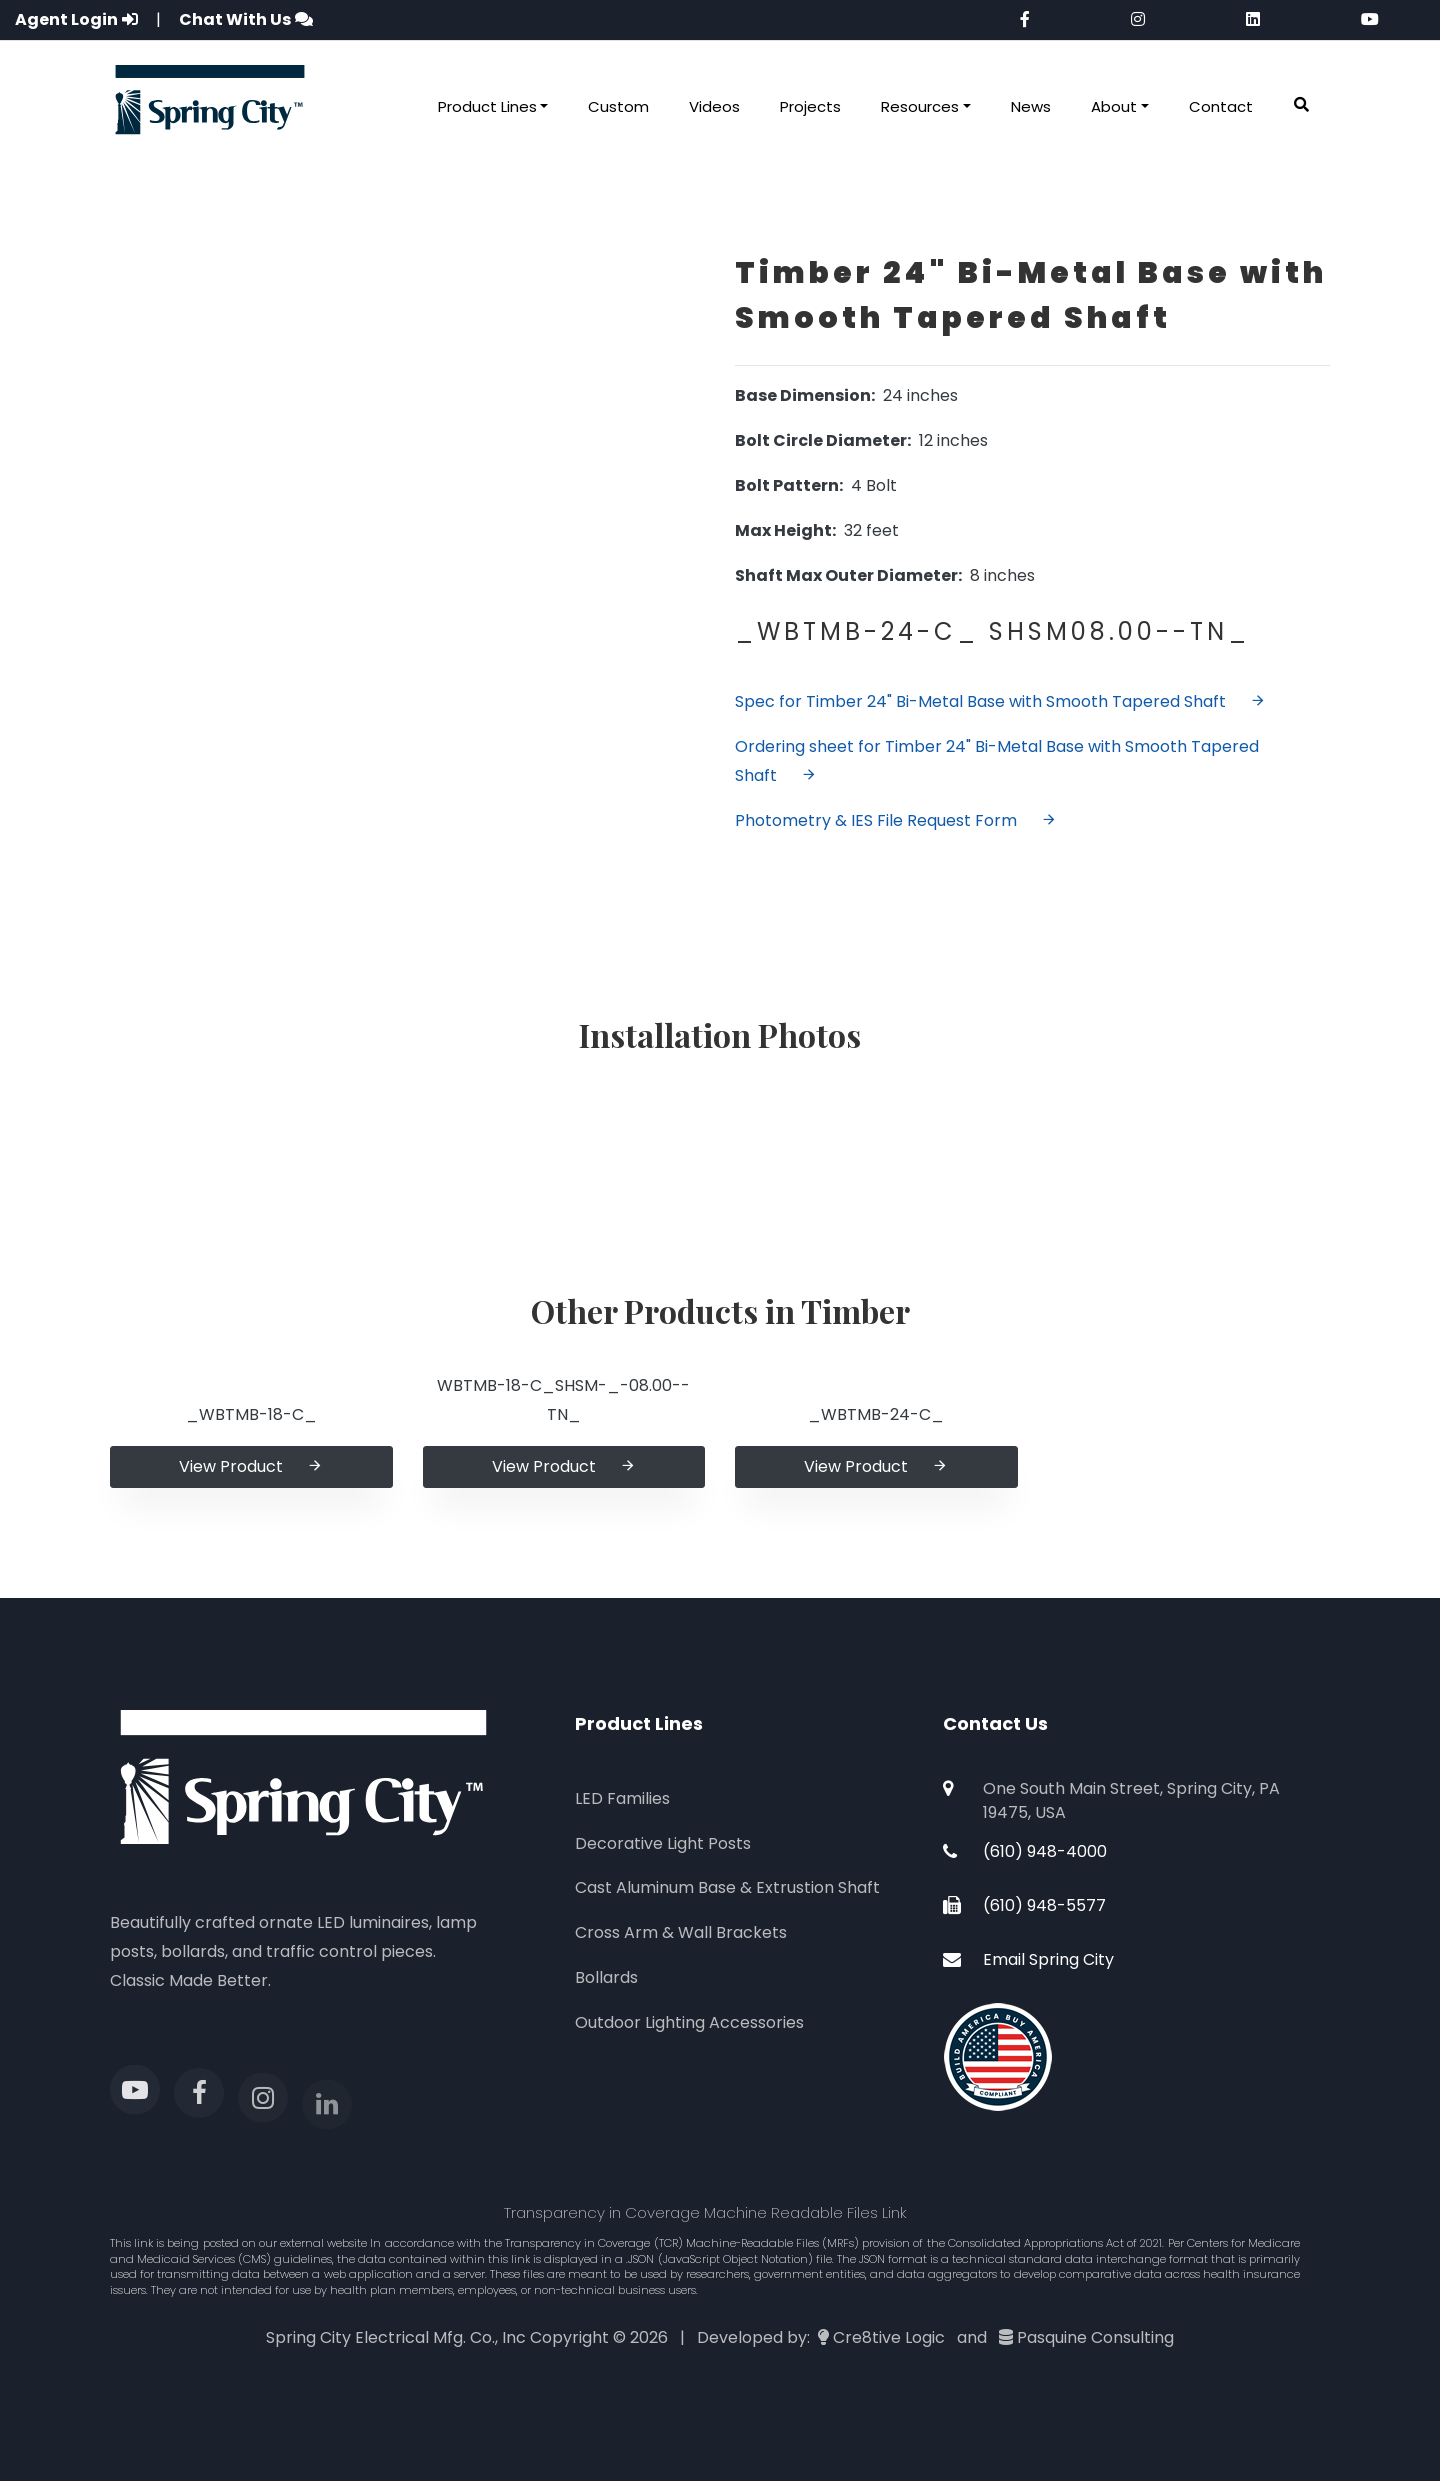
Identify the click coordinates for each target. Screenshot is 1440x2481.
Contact (1221, 106)
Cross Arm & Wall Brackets (681, 1932)
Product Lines (487, 106)
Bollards (606, 1977)
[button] (1301, 105)
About (1114, 106)
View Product (251, 1466)
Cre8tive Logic (889, 2337)
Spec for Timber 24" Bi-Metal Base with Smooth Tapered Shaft (1000, 701)
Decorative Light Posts (663, 1843)
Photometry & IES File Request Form (896, 820)
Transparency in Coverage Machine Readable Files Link (705, 2212)
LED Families (622, 1798)
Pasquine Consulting (1095, 2337)
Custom (618, 106)
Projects (810, 106)
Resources (920, 106)
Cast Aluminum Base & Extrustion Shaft (727, 1887)
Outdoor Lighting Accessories (689, 2022)
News (1031, 106)
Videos (714, 106)
